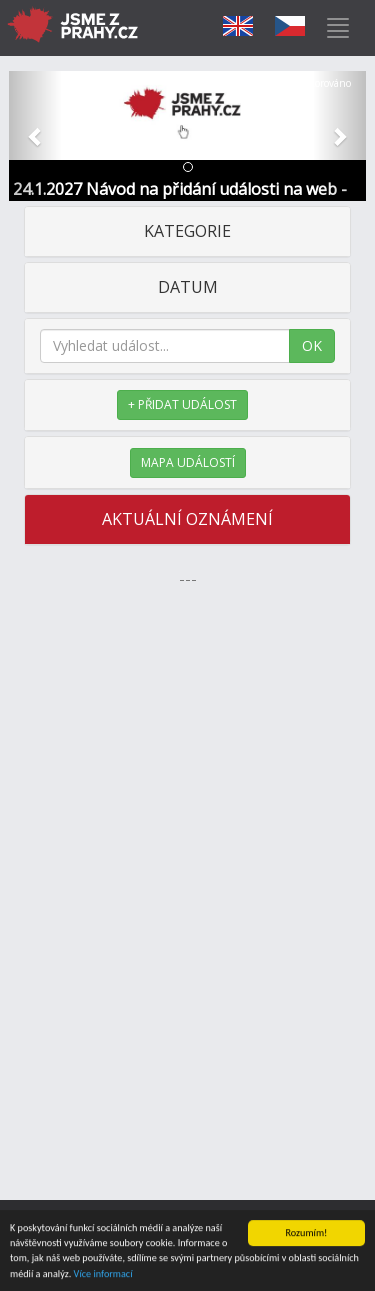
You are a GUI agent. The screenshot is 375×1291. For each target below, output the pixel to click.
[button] (36, 136)
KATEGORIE (187, 231)
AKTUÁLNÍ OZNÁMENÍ (187, 519)
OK (312, 345)
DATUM (188, 287)
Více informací (103, 1274)
